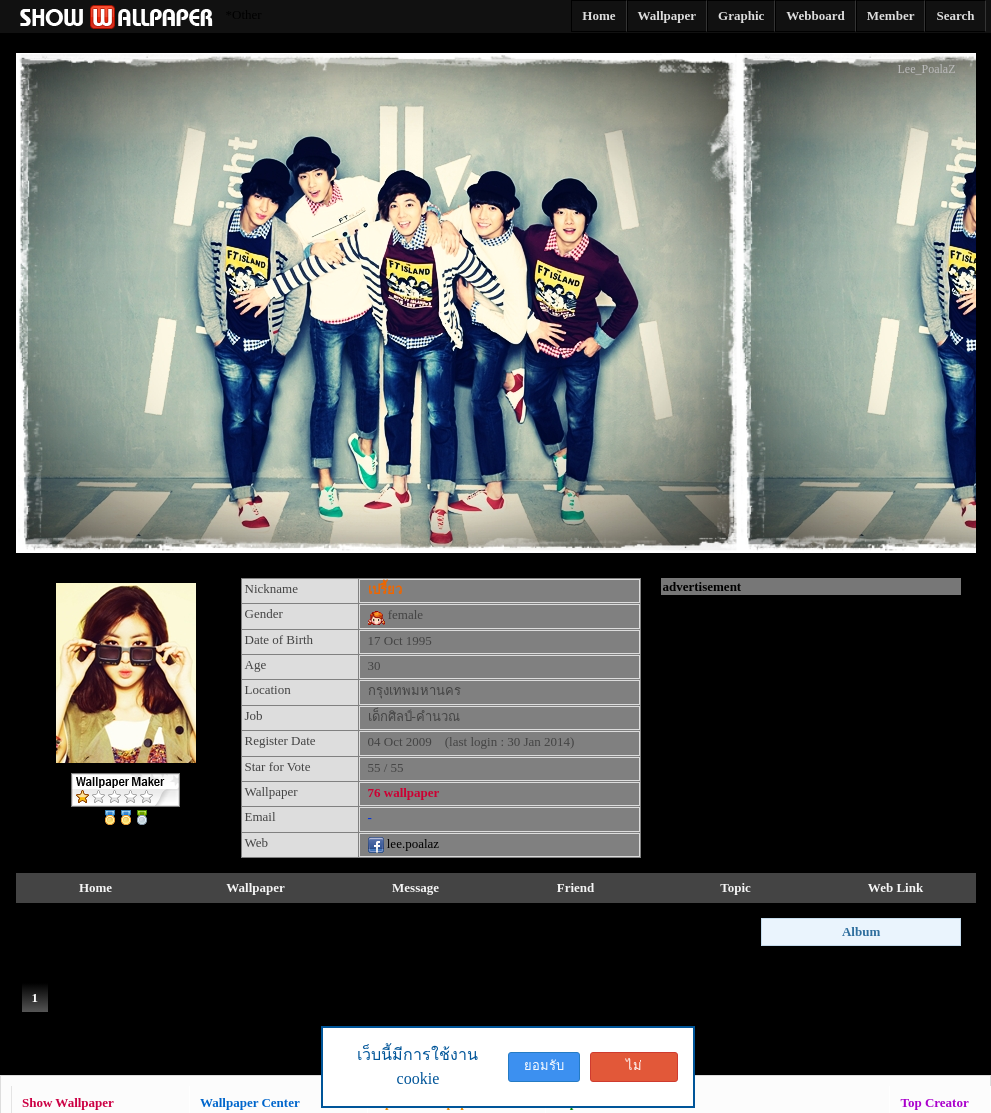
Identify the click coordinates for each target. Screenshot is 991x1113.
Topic (735, 887)
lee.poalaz (404, 843)
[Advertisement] (811, 720)
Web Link (895, 887)
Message (415, 887)
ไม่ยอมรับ (634, 1070)
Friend (576, 887)
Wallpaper (255, 887)
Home (95, 887)
